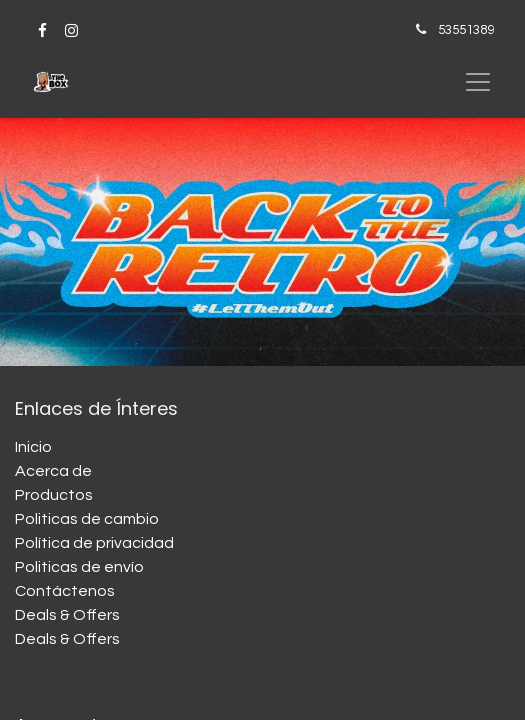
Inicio (33, 447)
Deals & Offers (67, 615)
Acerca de (53, 471)
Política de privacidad (94, 543)
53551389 (466, 30)
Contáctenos (65, 591)
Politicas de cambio (87, 519)
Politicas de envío (79, 567)
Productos (54, 495)
